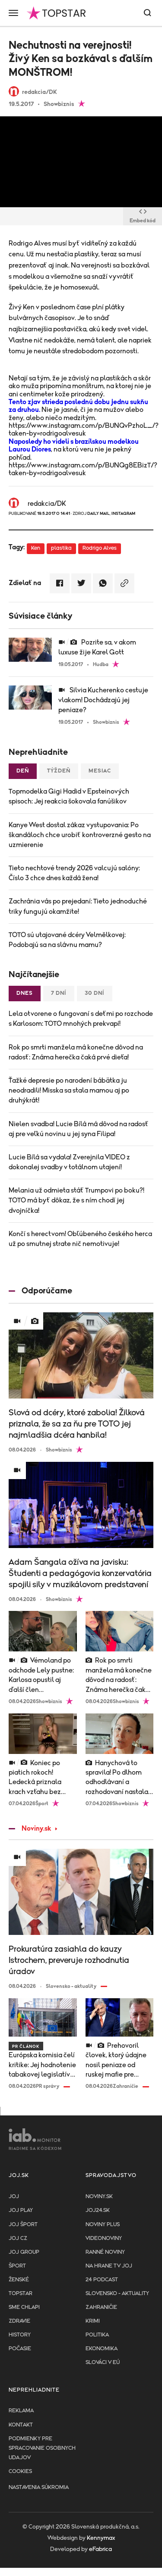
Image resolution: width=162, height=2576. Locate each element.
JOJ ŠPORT (23, 2224)
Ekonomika (102, 2349)
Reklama (21, 2411)
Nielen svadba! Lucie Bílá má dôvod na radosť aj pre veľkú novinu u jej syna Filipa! (79, 1129)
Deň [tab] (22, 771)
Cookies (20, 2471)
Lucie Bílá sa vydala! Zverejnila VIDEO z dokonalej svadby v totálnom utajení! (69, 1162)
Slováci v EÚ (103, 2362)
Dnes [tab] (24, 993)
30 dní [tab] (95, 993)
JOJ (14, 2196)
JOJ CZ (18, 2238)
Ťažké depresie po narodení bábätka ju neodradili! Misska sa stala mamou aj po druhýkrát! (69, 1090)
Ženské (19, 2280)
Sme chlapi (24, 2307)
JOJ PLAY (21, 2210)
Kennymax (101, 2538)
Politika (97, 2335)
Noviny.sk (30, 1828)
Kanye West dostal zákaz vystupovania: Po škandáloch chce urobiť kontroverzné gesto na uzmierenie (80, 835)
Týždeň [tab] (58, 771)
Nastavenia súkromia (39, 2487)
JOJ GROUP (24, 2252)
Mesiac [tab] (100, 771)
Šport (17, 2266)
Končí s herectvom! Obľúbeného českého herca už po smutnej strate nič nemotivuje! (80, 1238)
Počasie (20, 2349)
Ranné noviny (105, 2252)
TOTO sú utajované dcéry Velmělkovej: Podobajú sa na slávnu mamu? (67, 939)
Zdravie (19, 2321)
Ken (35, 548)
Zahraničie (101, 2307)
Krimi (93, 2321)
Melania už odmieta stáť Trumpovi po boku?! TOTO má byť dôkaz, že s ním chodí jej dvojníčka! (76, 1200)
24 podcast (102, 2280)
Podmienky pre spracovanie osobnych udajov (42, 2448)
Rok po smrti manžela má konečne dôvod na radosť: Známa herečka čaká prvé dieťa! (76, 1052)
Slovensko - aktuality (117, 2293)
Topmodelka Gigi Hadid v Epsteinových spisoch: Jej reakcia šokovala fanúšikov (69, 796)
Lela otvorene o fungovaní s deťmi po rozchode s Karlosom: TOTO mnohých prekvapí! (81, 1018)
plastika (61, 548)
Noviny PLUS (103, 2224)
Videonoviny (104, 2238)
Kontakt (21, 2425)
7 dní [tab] (59, 993)
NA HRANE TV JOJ (109, 2266)
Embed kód (143, 216)
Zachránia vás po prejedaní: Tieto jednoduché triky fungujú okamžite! (78, 906)
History (20, 2335)
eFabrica (100, 2549)
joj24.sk (98, 2210)
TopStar (20, 2293)
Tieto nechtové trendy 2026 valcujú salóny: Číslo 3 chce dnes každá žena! (74, 873)
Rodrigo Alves (100, 548)
